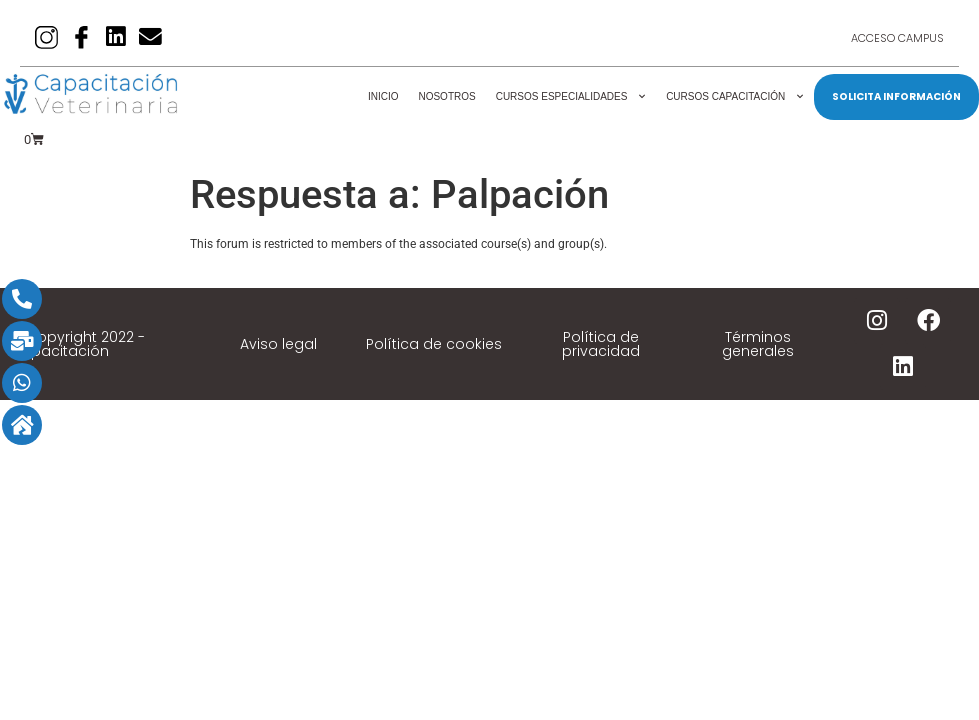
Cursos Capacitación (735, 96)
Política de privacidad (601, 344)
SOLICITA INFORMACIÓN (896, 96)
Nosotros (446, 96)
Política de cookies (434, 344)
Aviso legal (278, 344)
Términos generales (758, 344)
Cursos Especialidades (571, 96)
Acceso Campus (897, 38)
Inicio (383, 96)
